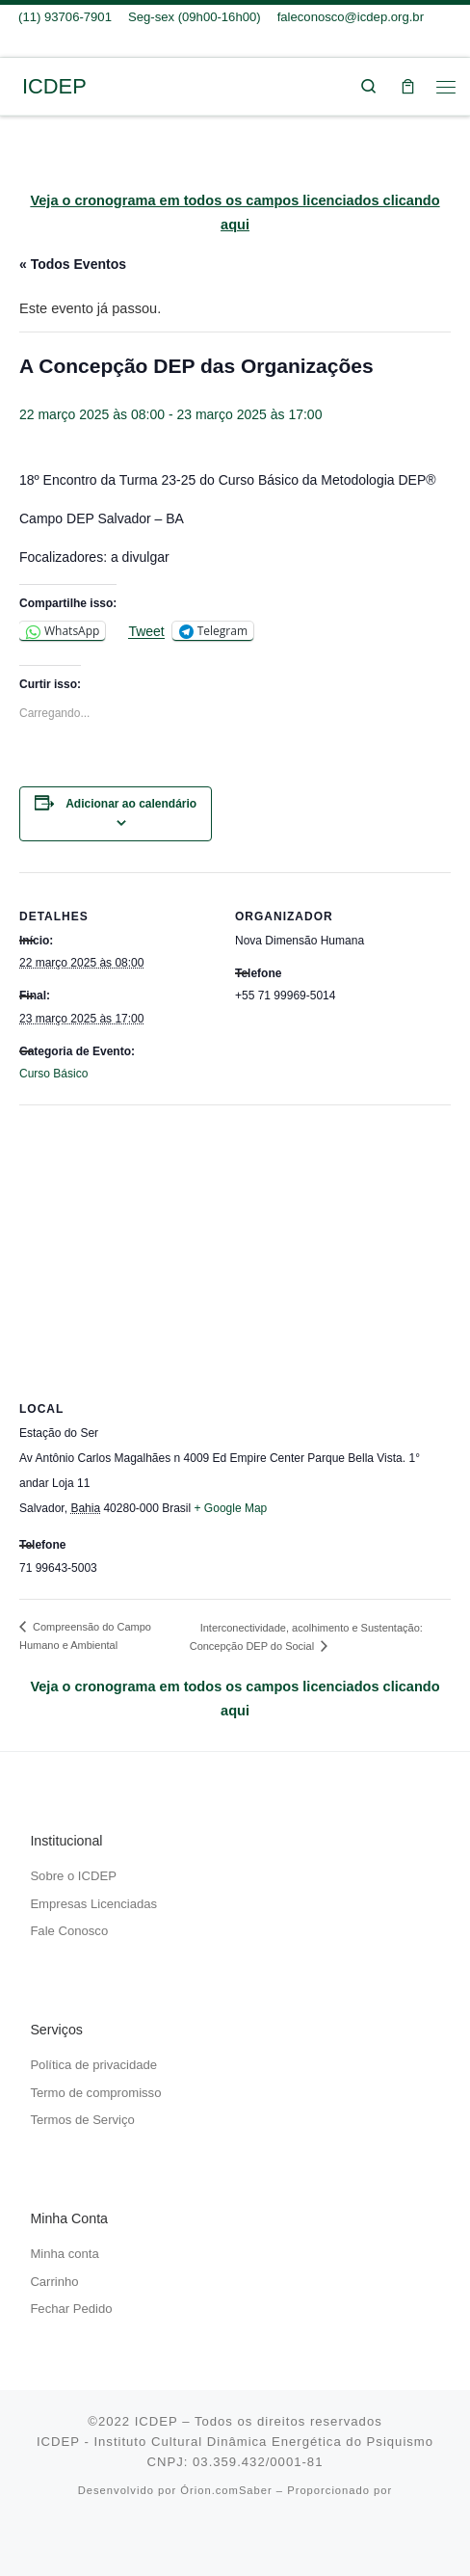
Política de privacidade (93, 2065)
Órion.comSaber (226, 2490)
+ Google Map (231, 1508)
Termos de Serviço (82, 2119)
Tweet (146, 631)
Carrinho (54, 2281)
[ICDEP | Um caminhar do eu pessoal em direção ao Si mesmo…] (14, 85)
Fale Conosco (69, 1931)
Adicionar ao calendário (130, 803)
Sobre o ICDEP (73, 1876)
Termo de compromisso (95, 2092)
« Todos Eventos (72, 264)
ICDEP (156, 2421)
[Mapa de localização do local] (235, 1244)
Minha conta (64, 2253)
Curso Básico (53, 1073)
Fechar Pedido (71, 2308)
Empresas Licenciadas (93, 1904)
